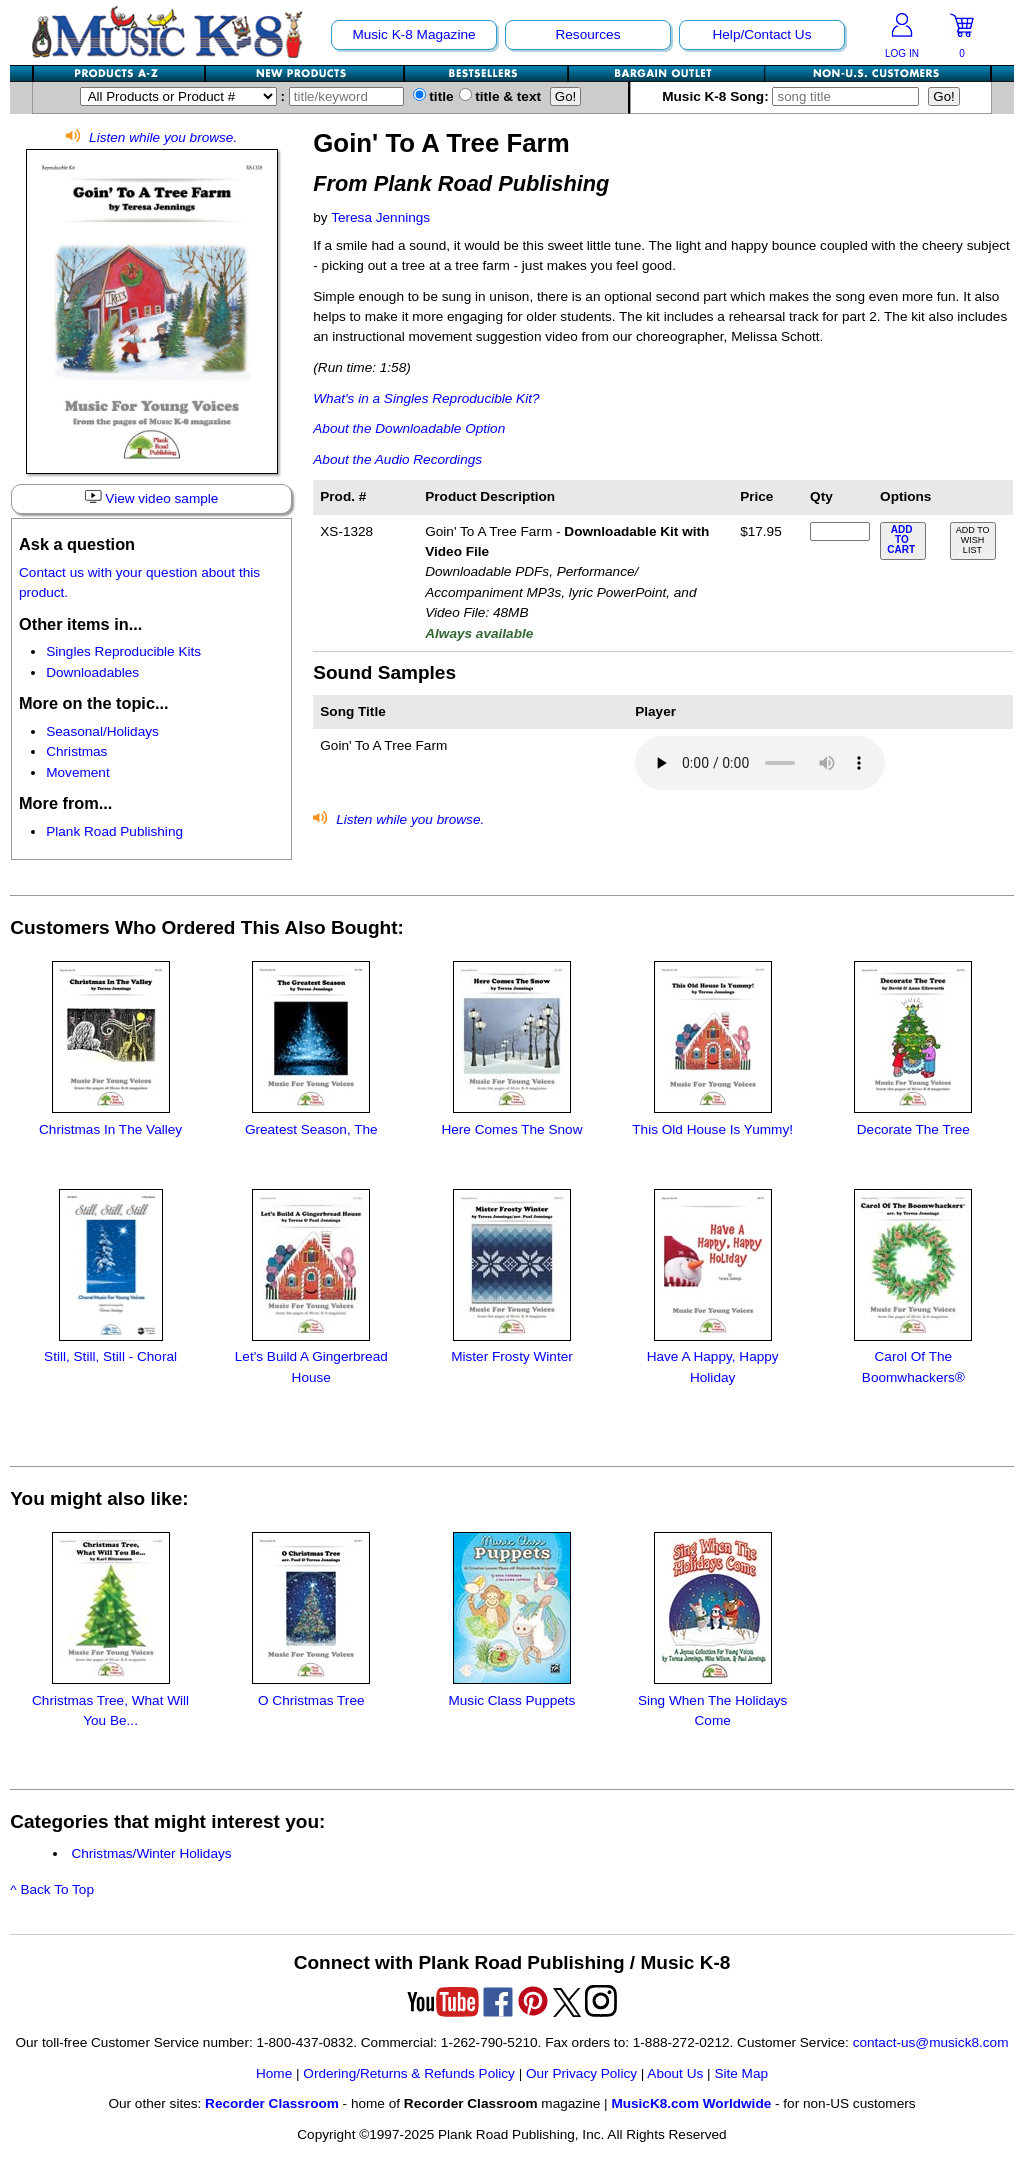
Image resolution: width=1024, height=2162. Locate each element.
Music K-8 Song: (795, 96)
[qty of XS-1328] (840, 531)
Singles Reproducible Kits (123, 651)
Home (274, 2073)
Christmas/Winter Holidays (151, 1853)
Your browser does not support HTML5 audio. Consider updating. (760, 763)
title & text (500, 96)
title (433, 96)
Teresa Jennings (380, 217)
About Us (675, 2073)
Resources (587, 34)
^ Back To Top (52, 1889)
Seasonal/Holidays (102, 731)
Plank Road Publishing (114, 831)
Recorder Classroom (272, 2103)
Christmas (76, 751)
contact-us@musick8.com (931, 2042)
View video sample (151, 498)
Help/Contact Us (761, 34)
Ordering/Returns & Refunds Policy (409, 2073)
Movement (77, 772)
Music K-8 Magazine (413, 34)
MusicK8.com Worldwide (691, 2103)
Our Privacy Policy (581, 2073)
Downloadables (92, 672)
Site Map (741, 2073)
